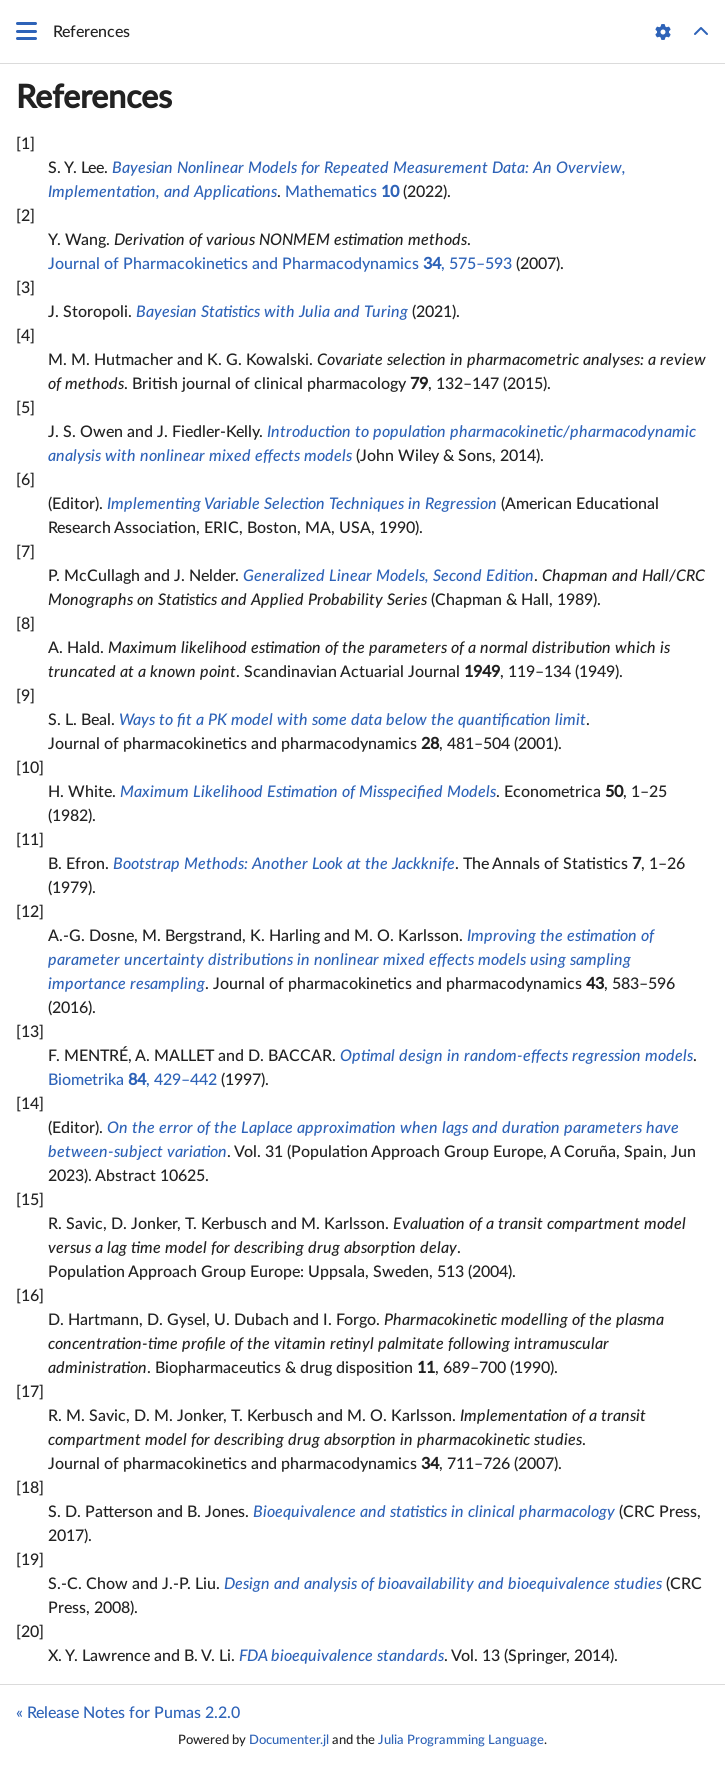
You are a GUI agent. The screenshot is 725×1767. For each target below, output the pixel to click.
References (94, 98)
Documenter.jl (289, 1740)
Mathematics (342, 192)
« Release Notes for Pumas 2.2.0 (128, 1713)
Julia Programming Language (461, 1740)
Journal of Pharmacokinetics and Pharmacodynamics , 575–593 (280, 264)
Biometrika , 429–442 (132, 1080)
